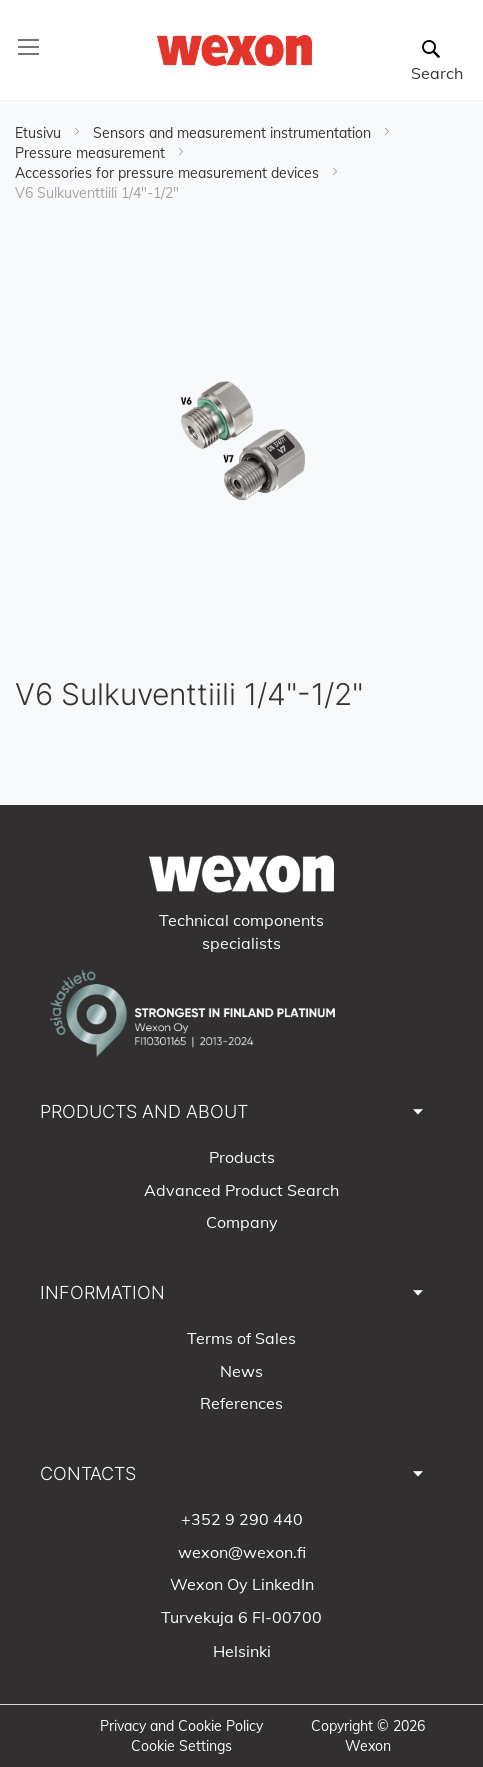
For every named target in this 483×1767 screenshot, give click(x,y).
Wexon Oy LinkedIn (242, 1584)
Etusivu (40, 133)
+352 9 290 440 (242, 1519)
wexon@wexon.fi (242, 1552)
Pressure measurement (92, 153)
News (241, 1371)
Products (242, 1157)
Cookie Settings (181, 1746)
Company (242, 1222)
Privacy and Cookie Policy (181, 1726)
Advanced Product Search (241, 1190)
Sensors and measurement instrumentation (234, 133)
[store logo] (234, 50)
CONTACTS (88, 1473)
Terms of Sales (241, 1338)
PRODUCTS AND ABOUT (144, 1111)
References (241, 1403)
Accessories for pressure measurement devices (169, 173)
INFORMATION (102, 1292)
